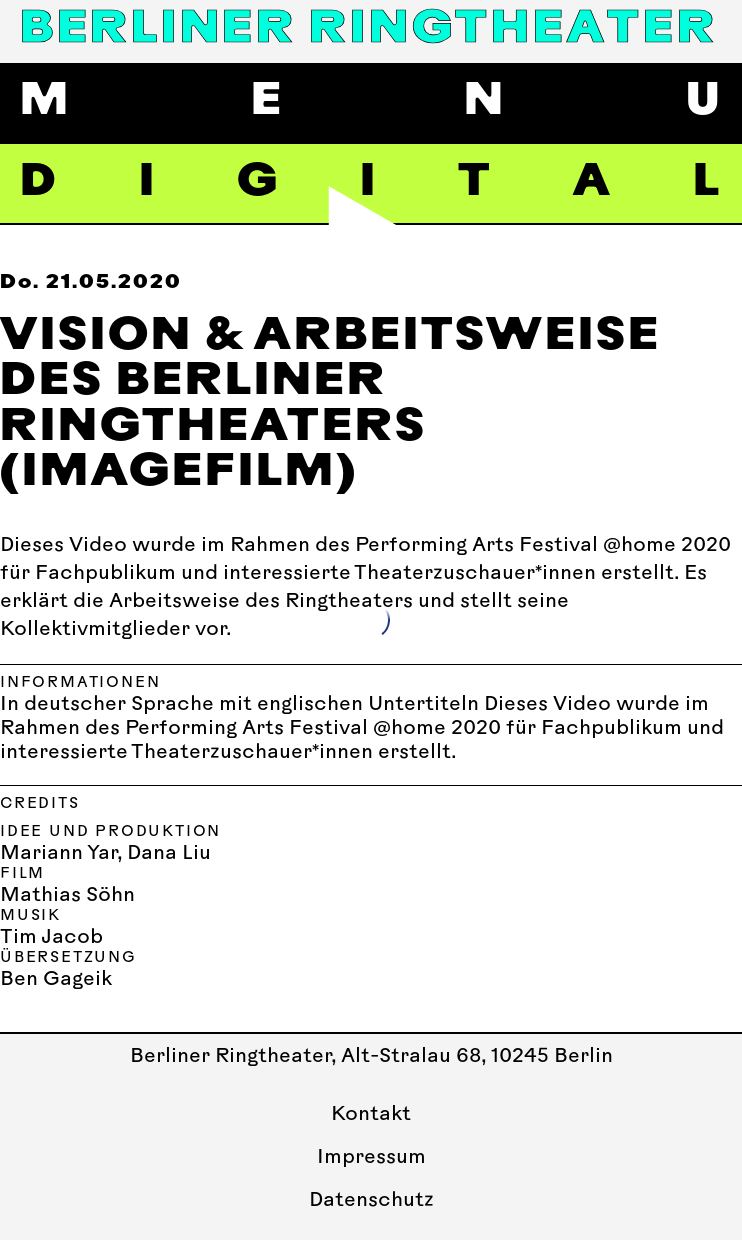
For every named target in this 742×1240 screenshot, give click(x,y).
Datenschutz (371, 1201)
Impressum (371, 1158)
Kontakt (371, 1115)
